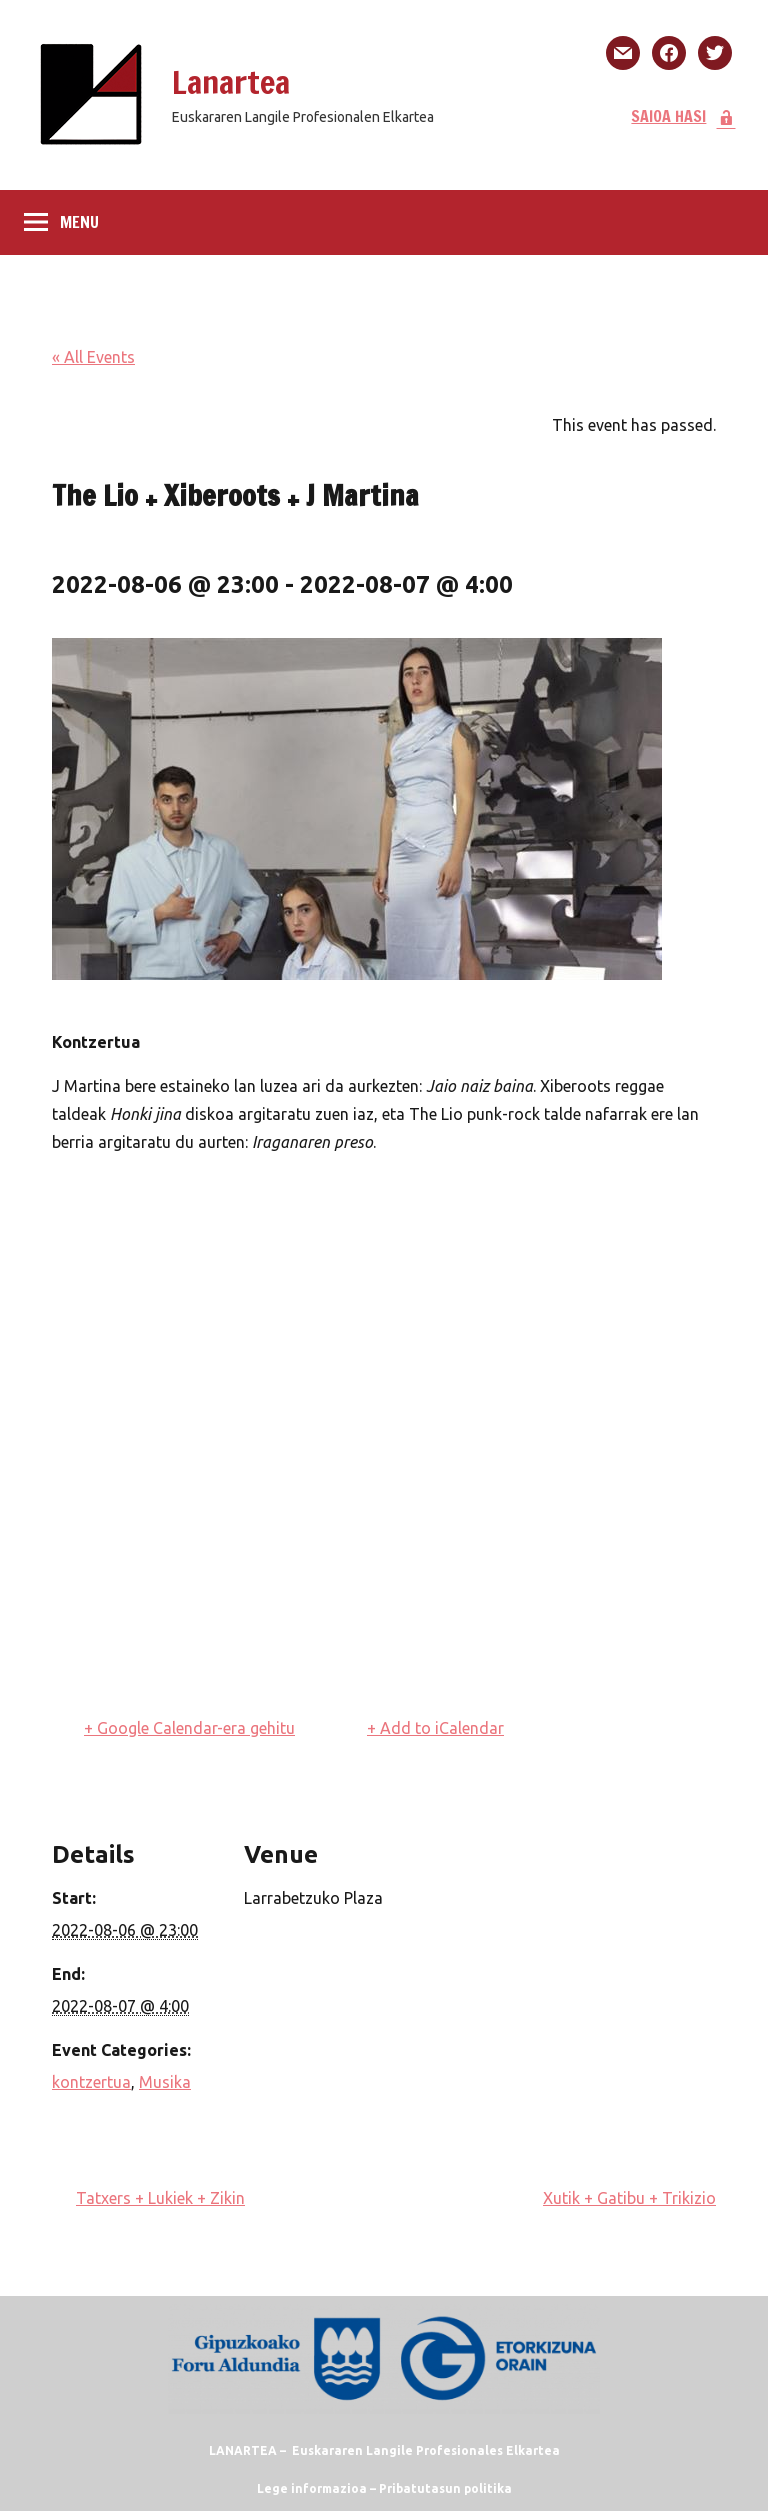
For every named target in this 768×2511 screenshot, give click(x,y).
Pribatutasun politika (445, 2488)
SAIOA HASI (683, 116)
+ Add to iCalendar (435, 1728)
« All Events (93, 357)
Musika (165, 2082)
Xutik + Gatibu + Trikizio (629, 2198)
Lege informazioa (312, 2488)
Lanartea (231, 82)
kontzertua (91, 2082)
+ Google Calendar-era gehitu (189, 1728)
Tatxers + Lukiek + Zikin (160, 2198)
